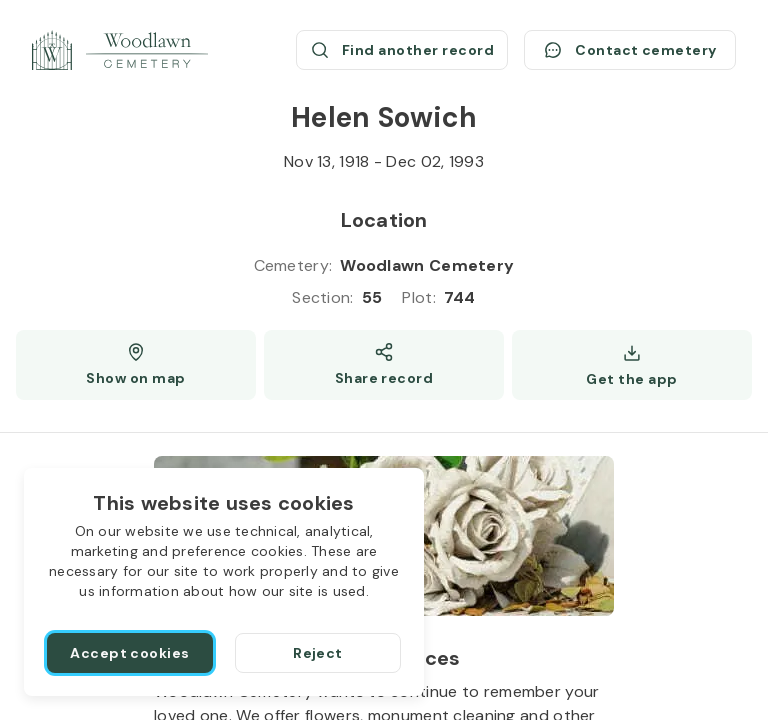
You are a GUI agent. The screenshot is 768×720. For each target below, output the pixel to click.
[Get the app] (632, 365)
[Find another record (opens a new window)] (402, 50)
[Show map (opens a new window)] (136, 365)
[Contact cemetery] (630, 50)
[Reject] (318, 653)
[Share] (384, 365)
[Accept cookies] (130, 653)
